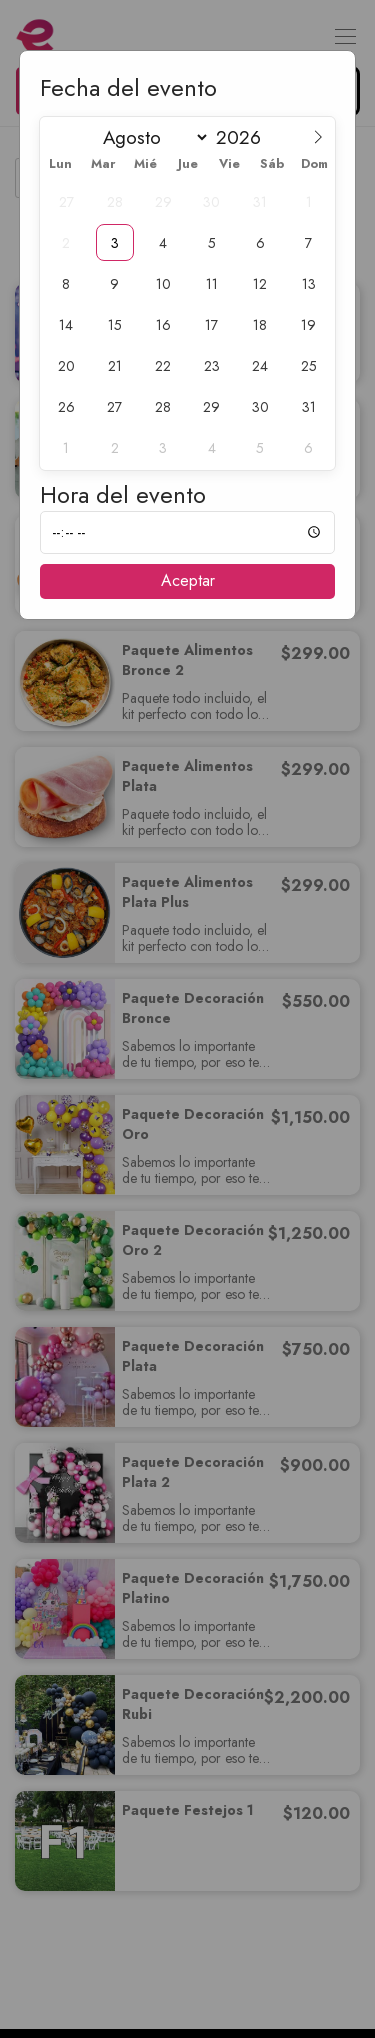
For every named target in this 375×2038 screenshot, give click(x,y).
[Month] (151, 137)
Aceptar (188, 580)
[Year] (246, 137)
